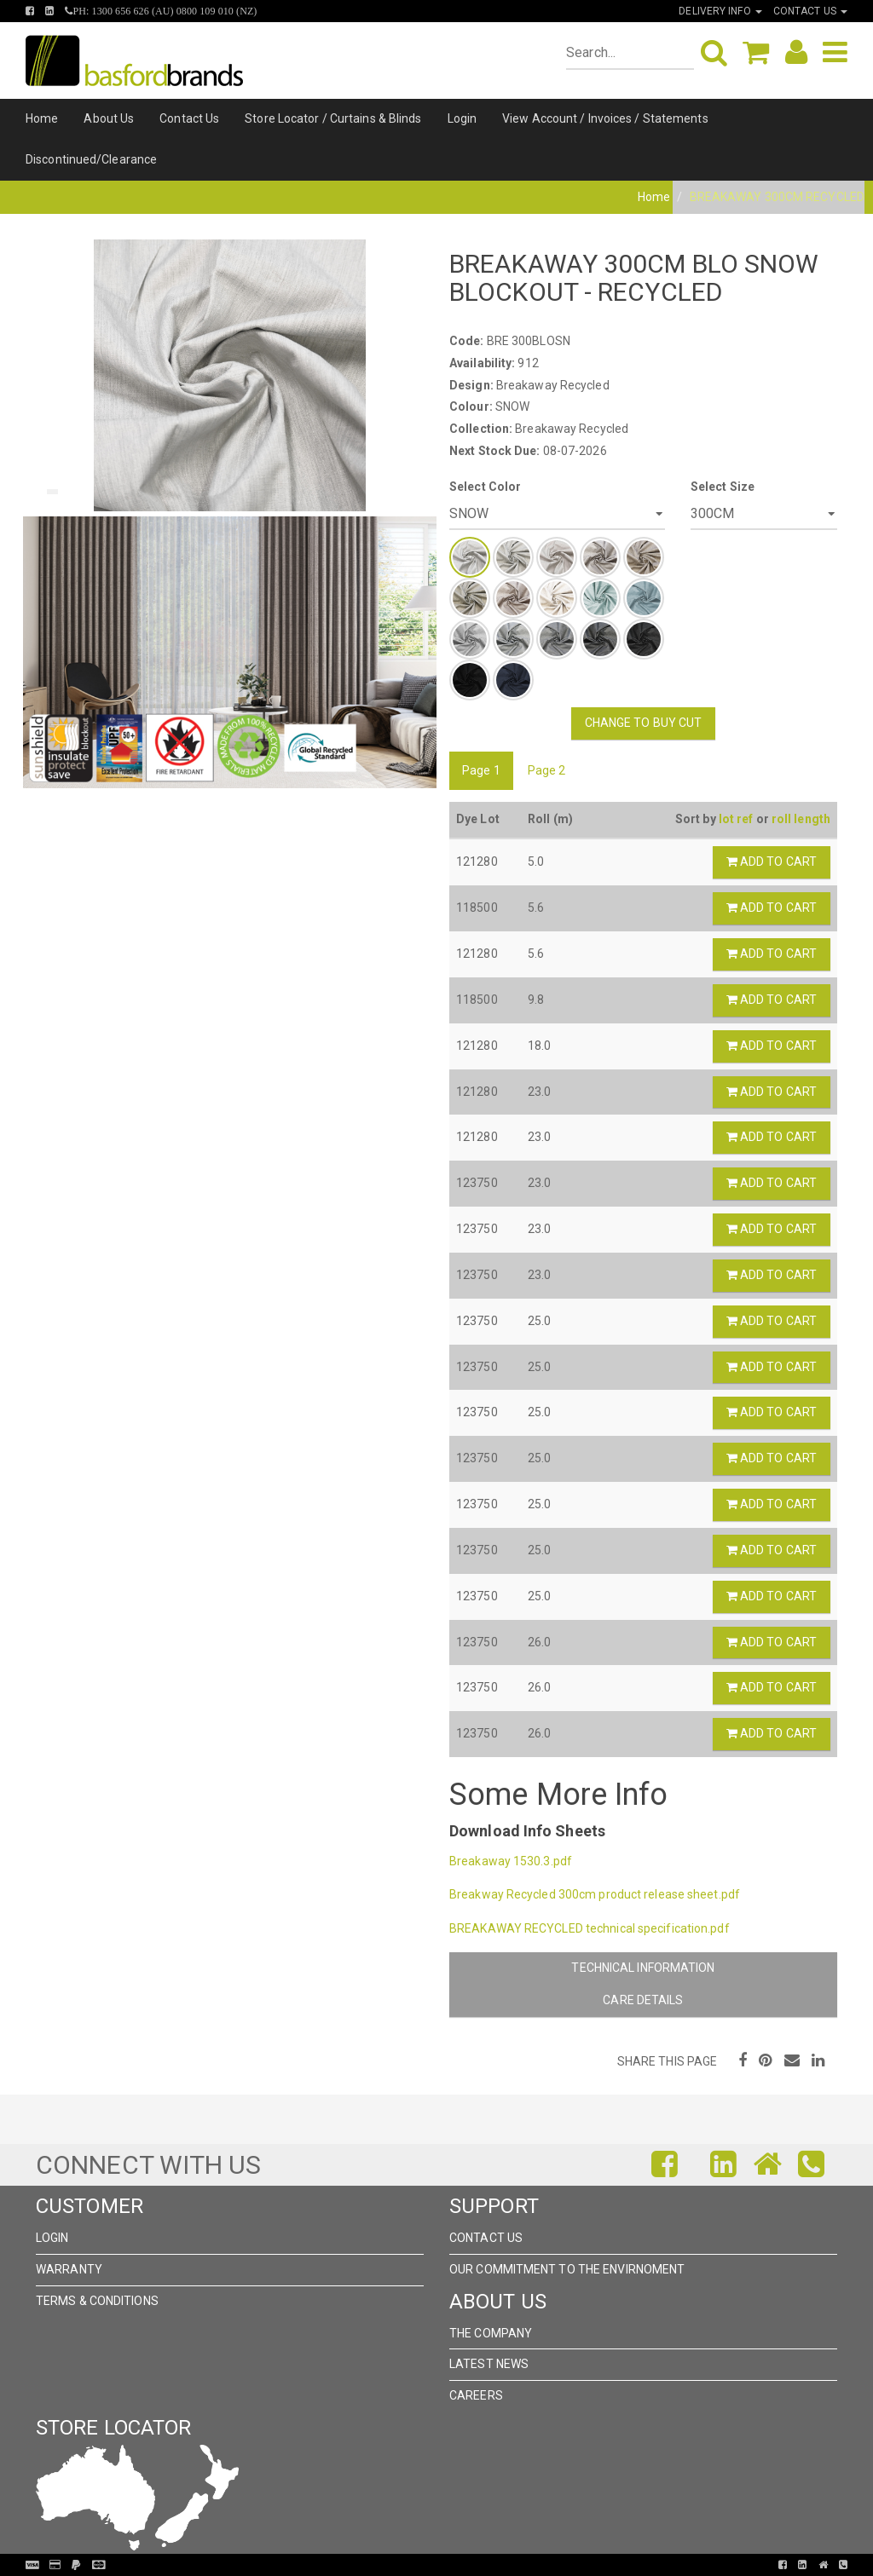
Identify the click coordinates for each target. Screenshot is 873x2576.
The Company (490, 2333)
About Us (109, 118)
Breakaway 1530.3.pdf (510, 1861)
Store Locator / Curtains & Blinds (333, 118)
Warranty (69, 2269)
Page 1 (481, 770)
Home (42, 118)
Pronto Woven (429, 2565)
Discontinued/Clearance (91, 159)
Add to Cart (771, 861)
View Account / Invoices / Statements (605, 118)
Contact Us (189, 118)
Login (462, 118)
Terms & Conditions (97, 2301)
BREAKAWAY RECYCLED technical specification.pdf (589, 1928)
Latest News (489, 2364)
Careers (476, 2395)
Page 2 (547, 770)
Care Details (643, 2000)
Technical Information (642, 1967)
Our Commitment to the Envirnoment (567, 2269)
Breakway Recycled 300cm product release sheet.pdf (594, 1894)
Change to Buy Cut (643, 722)
